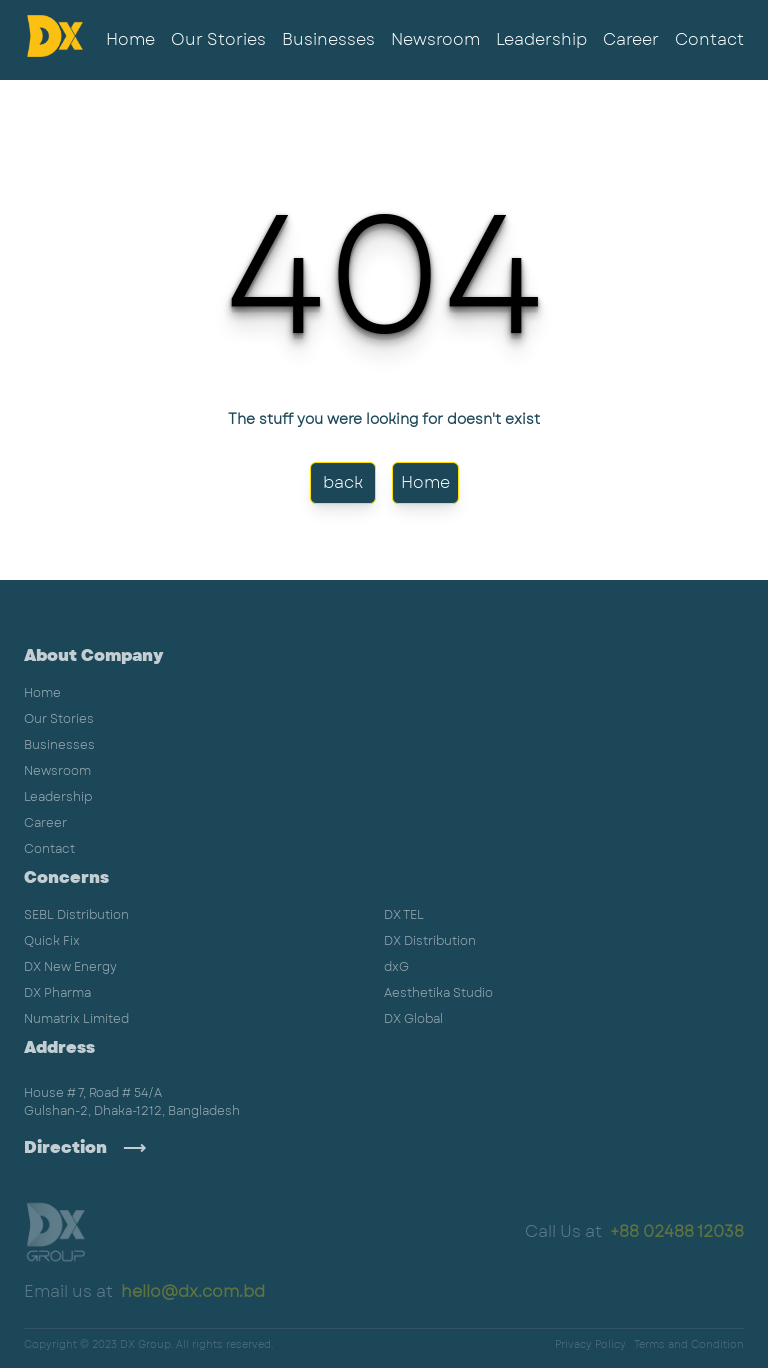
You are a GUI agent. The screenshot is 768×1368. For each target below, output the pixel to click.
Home (130, 39)
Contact (709, 39)
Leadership (541, 39)
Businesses (328, 39)
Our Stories (218, 39)
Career (631, 39)
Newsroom (435, 39)
